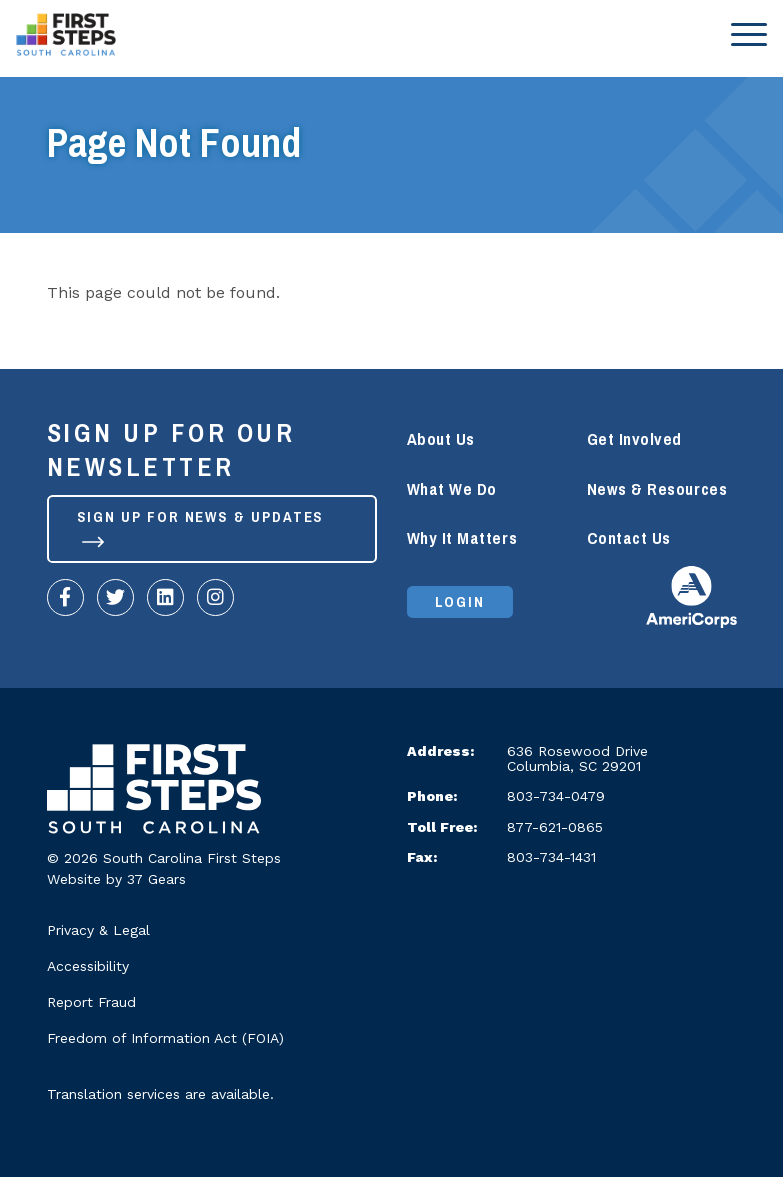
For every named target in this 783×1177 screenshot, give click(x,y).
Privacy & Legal (98, 930)
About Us (441, 439)
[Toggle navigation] (743, 34)
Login (460, 602)
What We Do (452, 489)
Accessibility (88, 966)
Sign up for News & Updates (201, 525)
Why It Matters (462, 538)
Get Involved (634, 439)
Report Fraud (91, 1002)
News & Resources (657, 489)
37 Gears (156, 879)
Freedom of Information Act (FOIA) (165, 1038)
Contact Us (629, 538)
